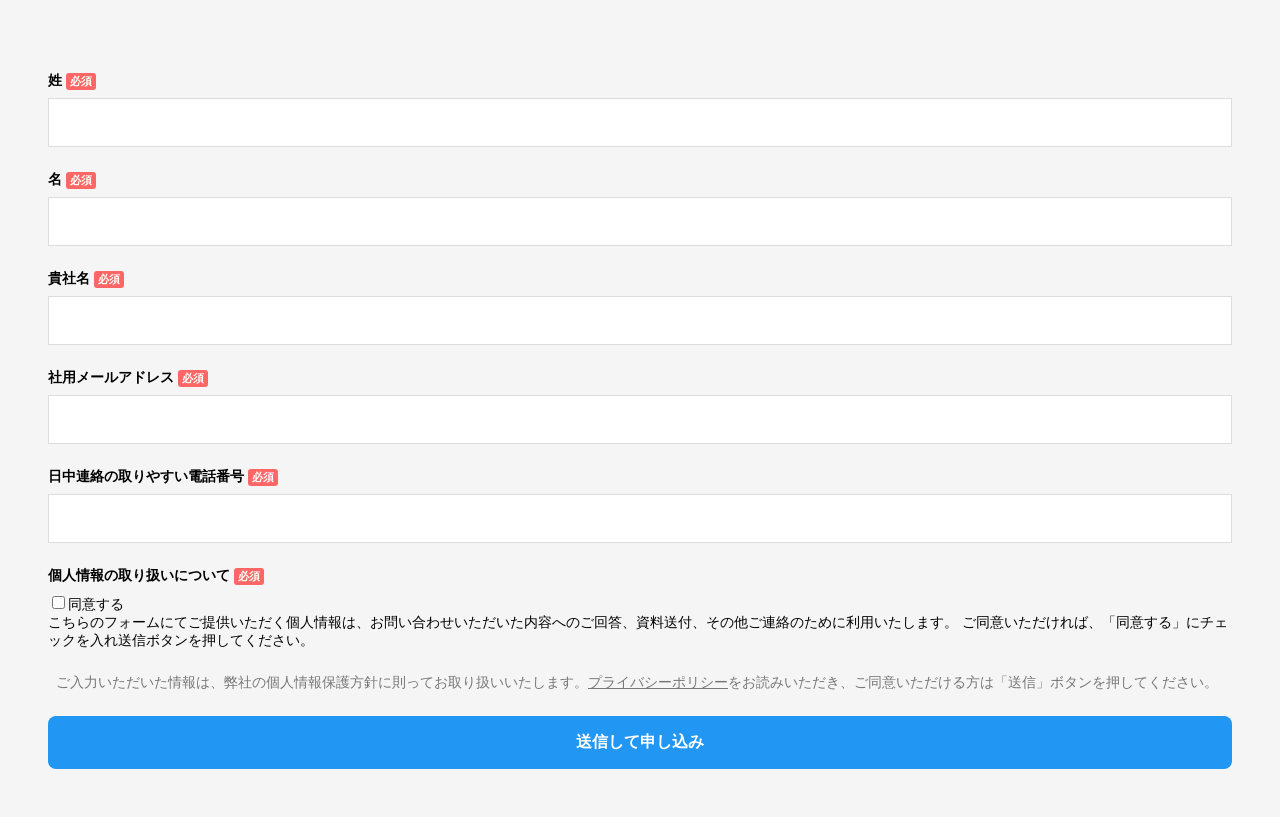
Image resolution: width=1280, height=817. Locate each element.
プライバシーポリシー (658, 682)
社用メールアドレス (111, 377)
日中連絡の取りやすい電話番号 (146, 476)
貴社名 (69, 278)
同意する (96, 604)
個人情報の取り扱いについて (139, 575)
